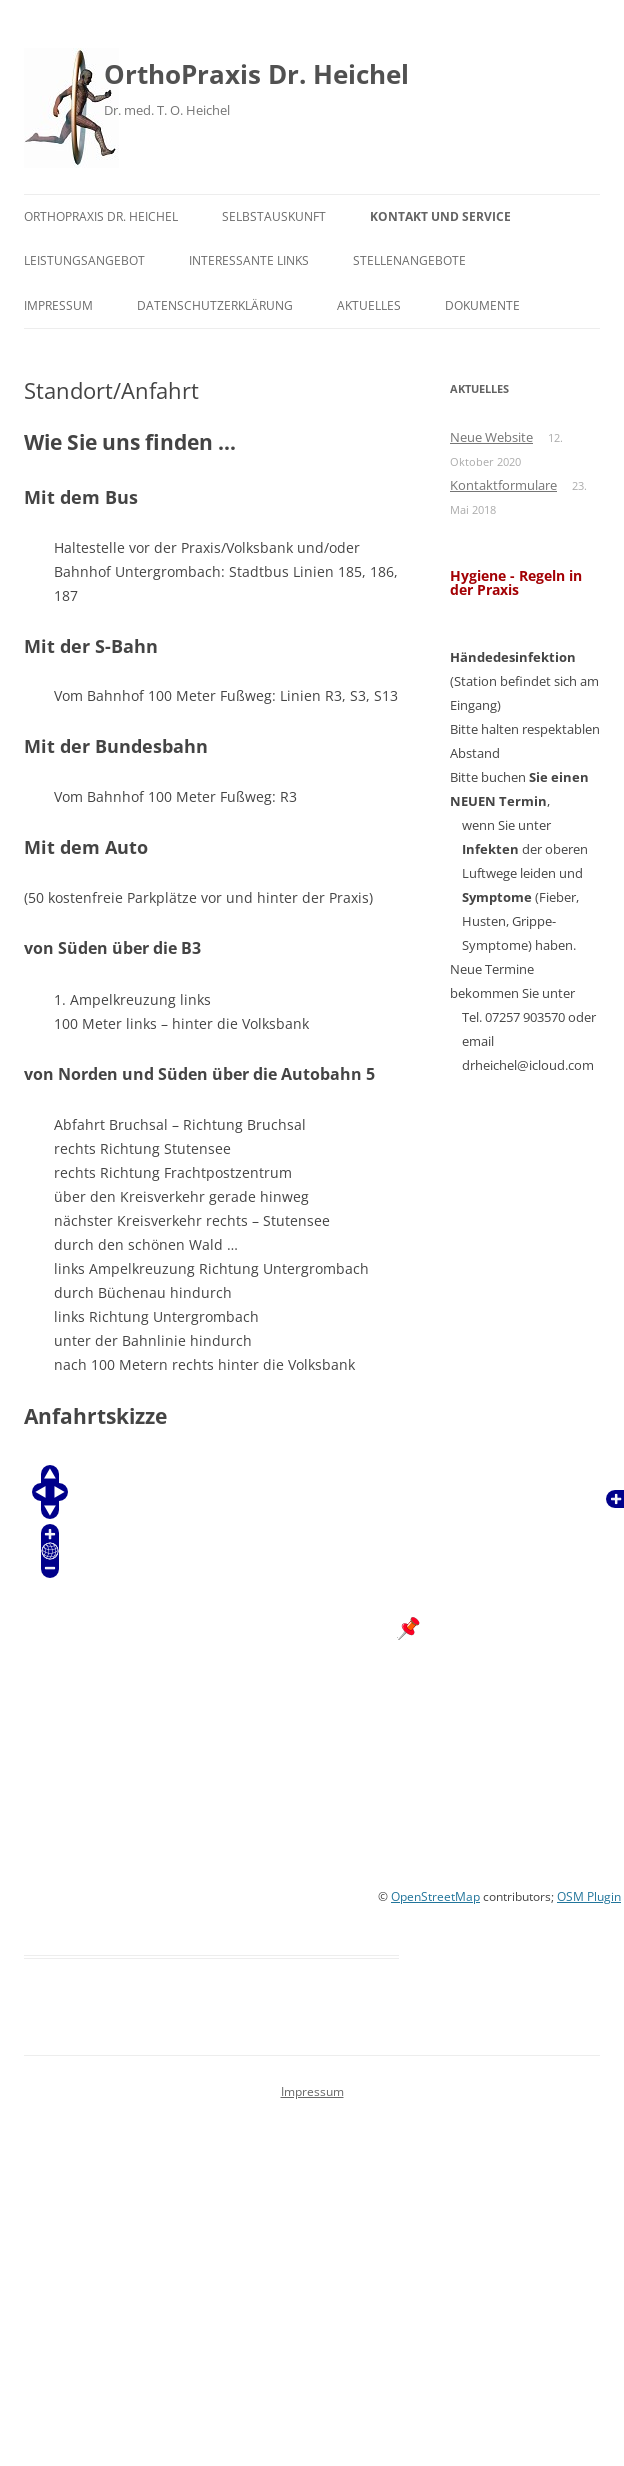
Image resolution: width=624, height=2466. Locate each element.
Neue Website (491, 437)
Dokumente (482, 305)
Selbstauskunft (274, 216)
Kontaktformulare (503, 485)
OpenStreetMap (435, 1896)
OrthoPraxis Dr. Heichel (256, 74)
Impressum (58, 305)
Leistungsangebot (84, 260)
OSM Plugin (589, 1896)
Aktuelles (369, 305)
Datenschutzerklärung (215, 305)
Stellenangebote (409, 260)
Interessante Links (249, 260)
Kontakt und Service (440, 216)
